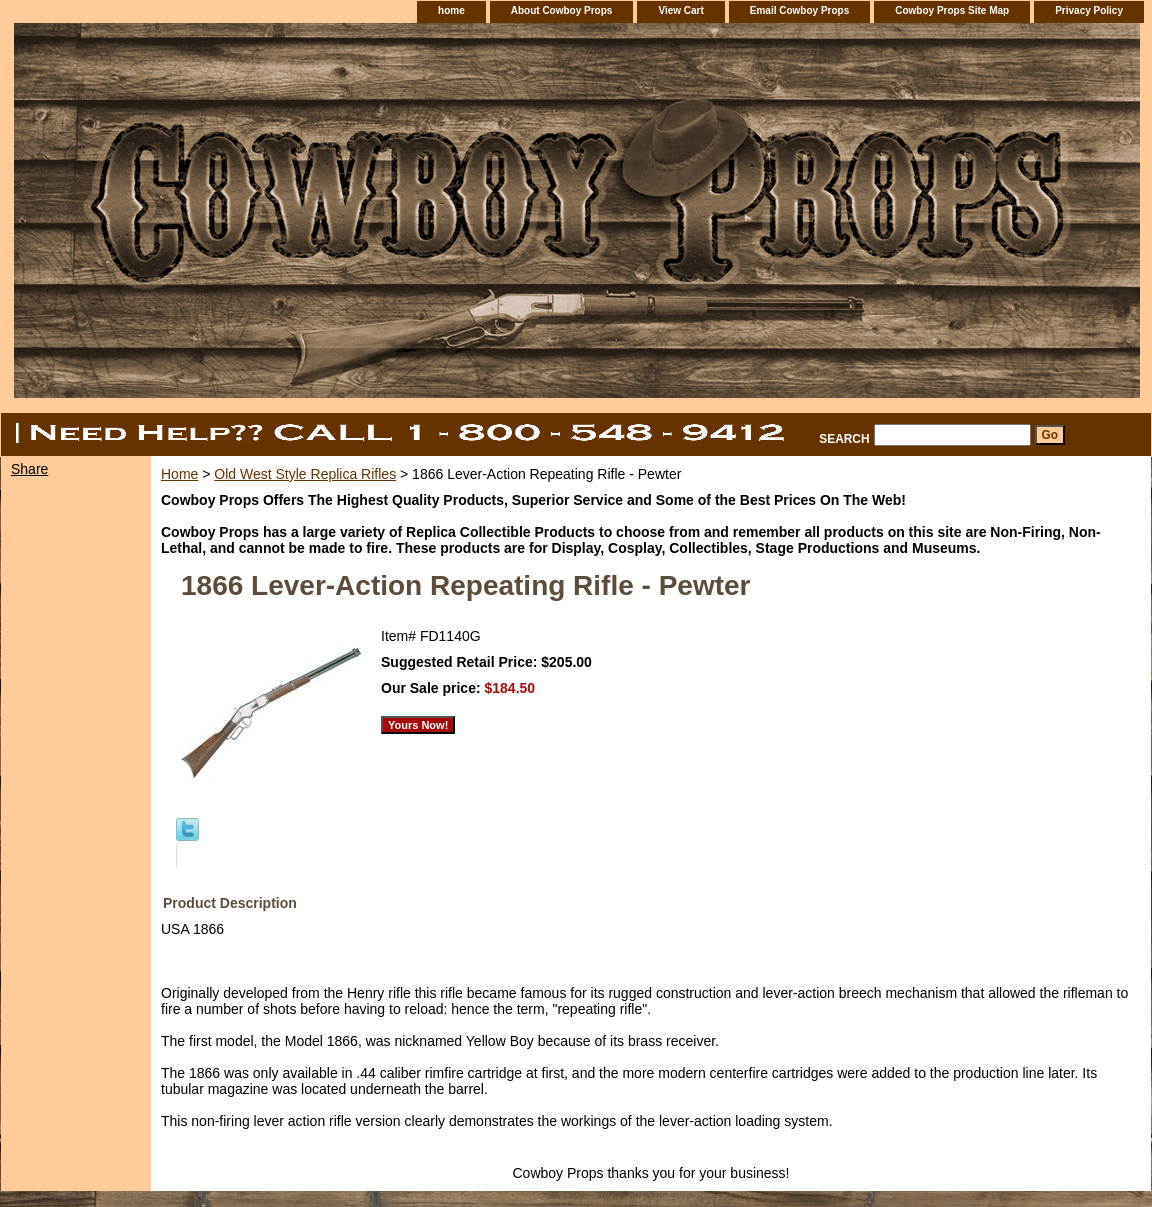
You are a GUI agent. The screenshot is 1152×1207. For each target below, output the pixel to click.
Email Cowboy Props (799, 10)
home (451, 10)
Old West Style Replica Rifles (305, 474)
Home (179, 474)
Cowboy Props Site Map (952, 10)
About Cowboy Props (562, 10)
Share (29, 469)
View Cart (680, 10)
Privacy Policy (1089, 10)
